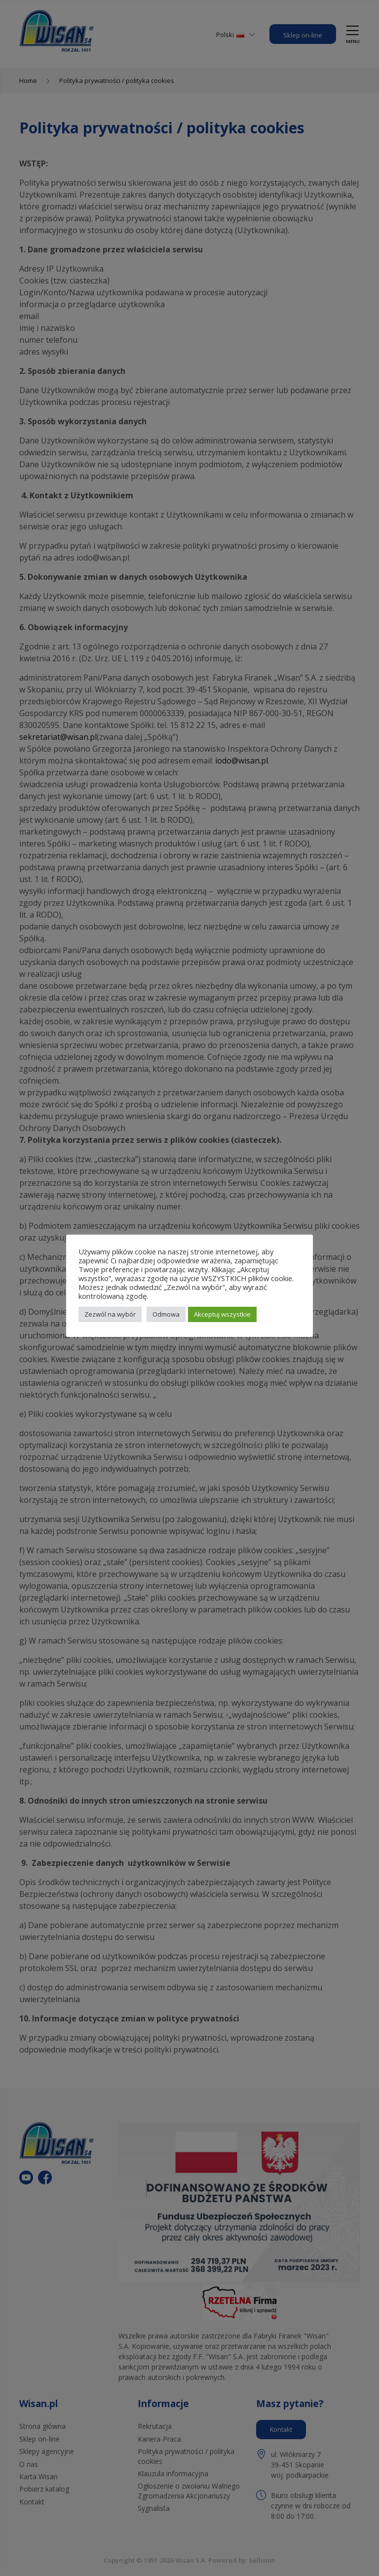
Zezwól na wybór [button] (110, 1314)
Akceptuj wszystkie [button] (222, 1314)
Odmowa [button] (166, 1314)
